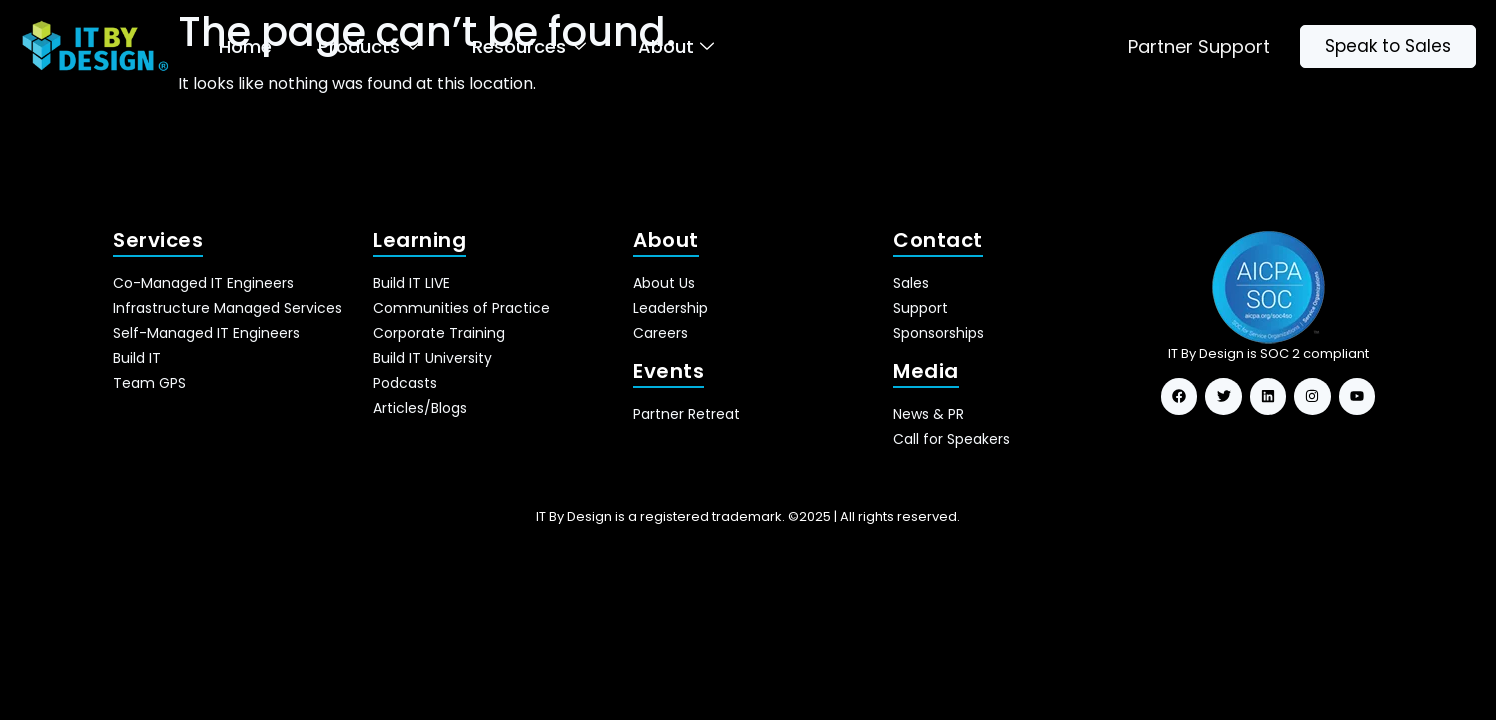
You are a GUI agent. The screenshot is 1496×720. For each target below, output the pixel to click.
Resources (529, 46)
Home (245, 46)
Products (369, 46)
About (676, 46)
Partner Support (1199, 46)
